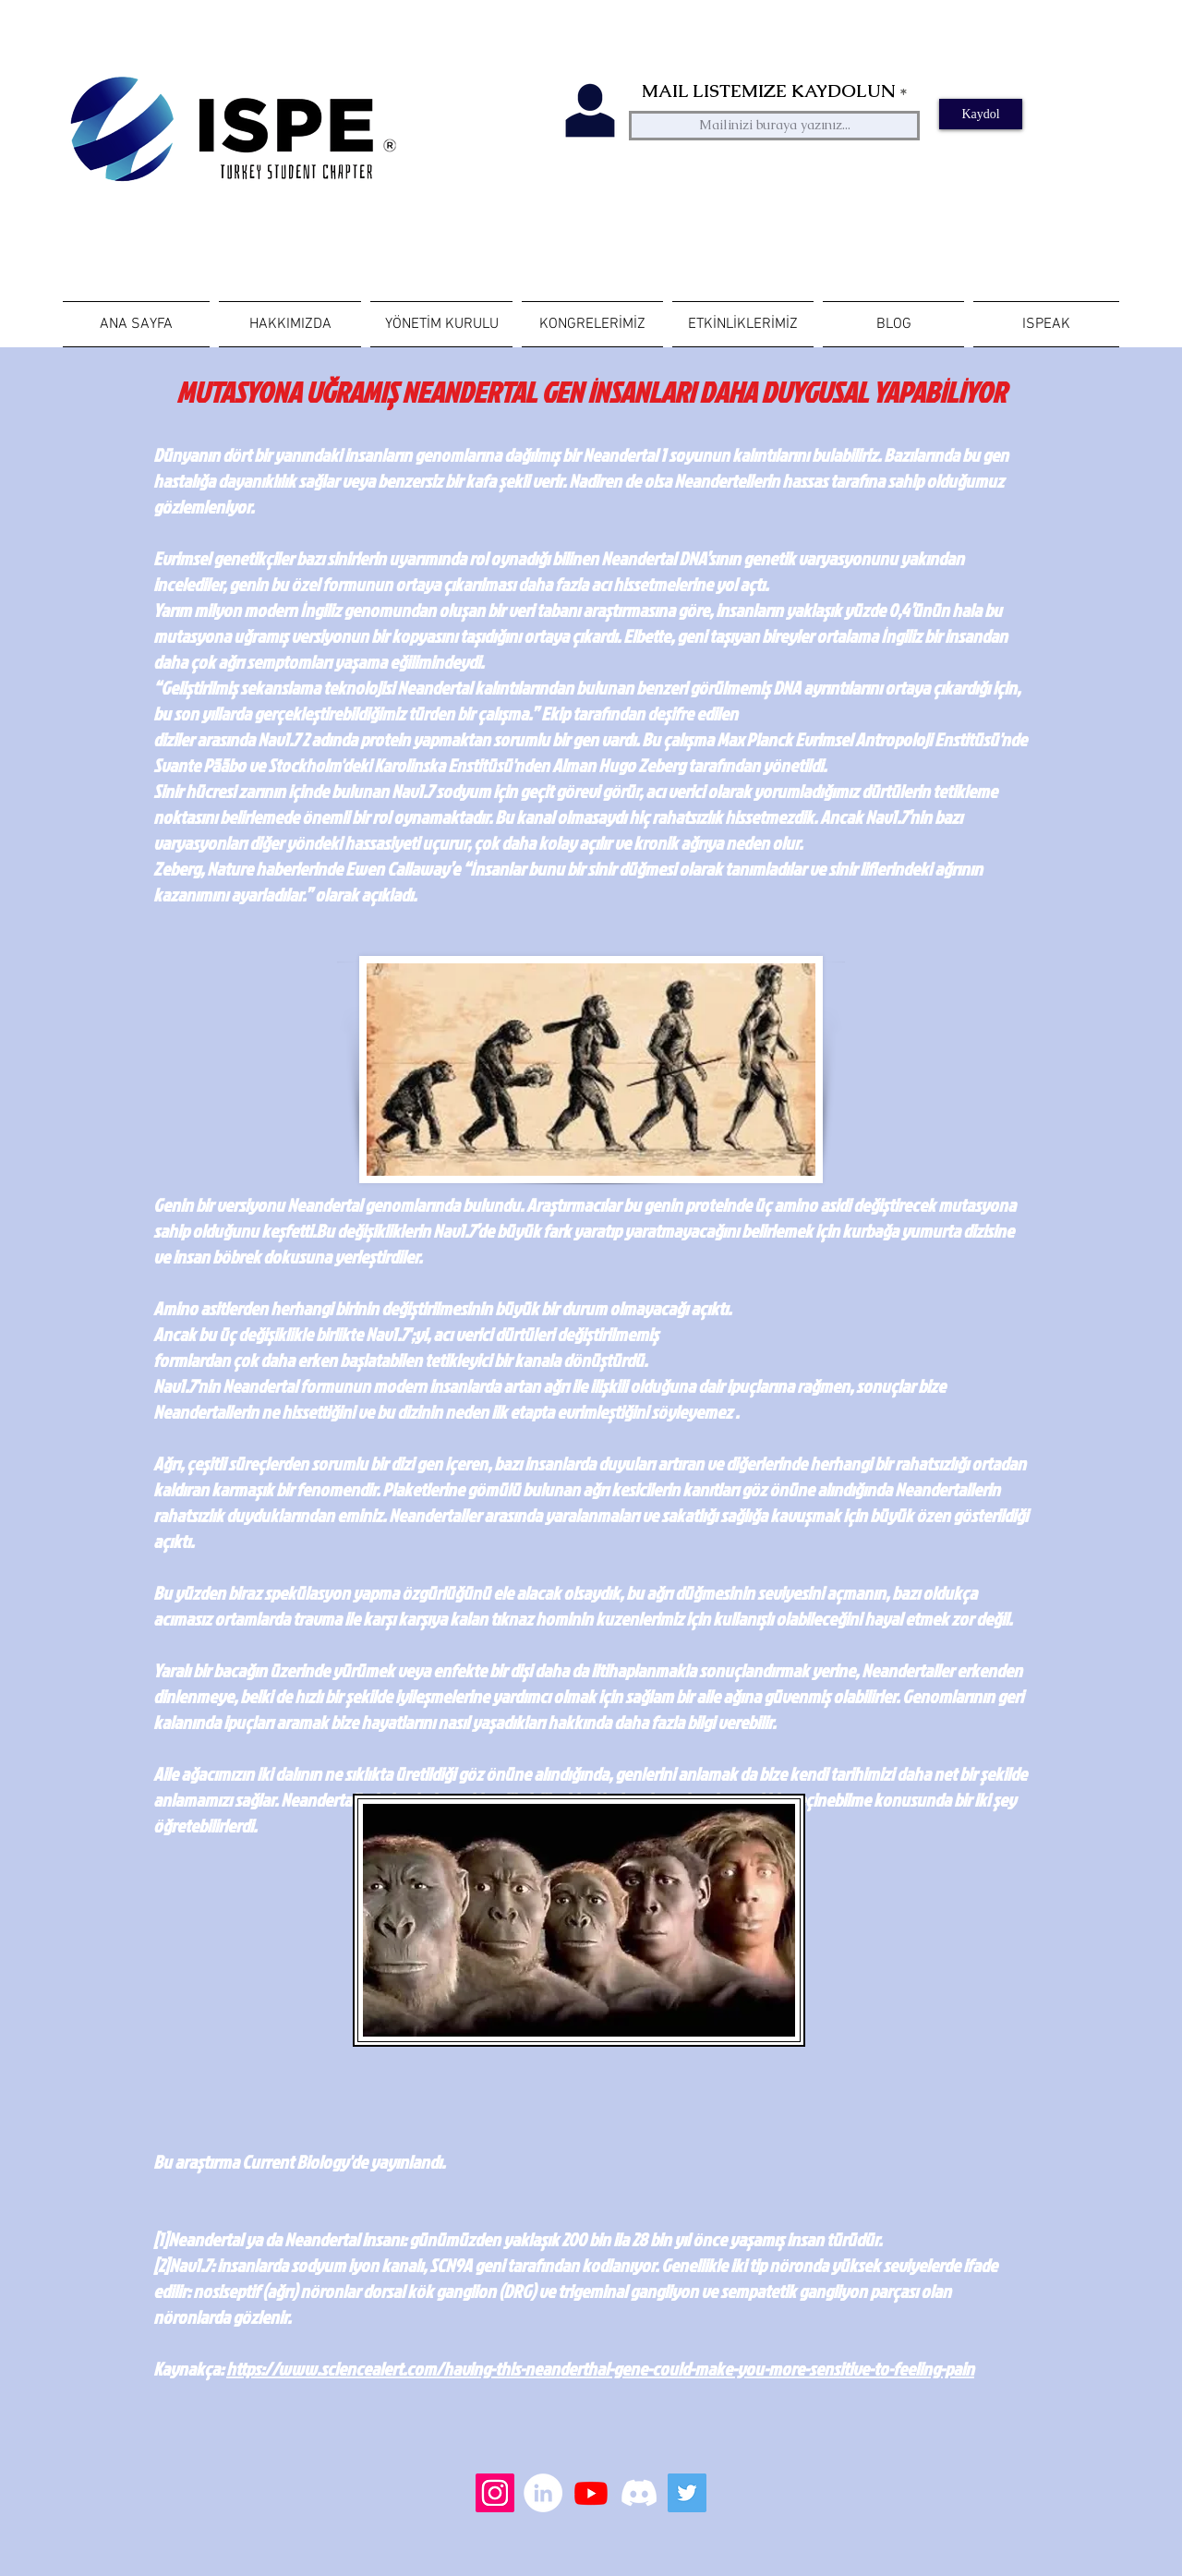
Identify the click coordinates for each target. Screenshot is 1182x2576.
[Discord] (639, 2492)
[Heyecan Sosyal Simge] (687, 2492)
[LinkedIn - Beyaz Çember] (543, 2492)
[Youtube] (591, 2492)
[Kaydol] (980, 114)
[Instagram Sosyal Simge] (495, 2492)
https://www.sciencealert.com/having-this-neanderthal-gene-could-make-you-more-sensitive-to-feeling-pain (600, 2368)
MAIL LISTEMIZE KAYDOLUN (768, 91)
